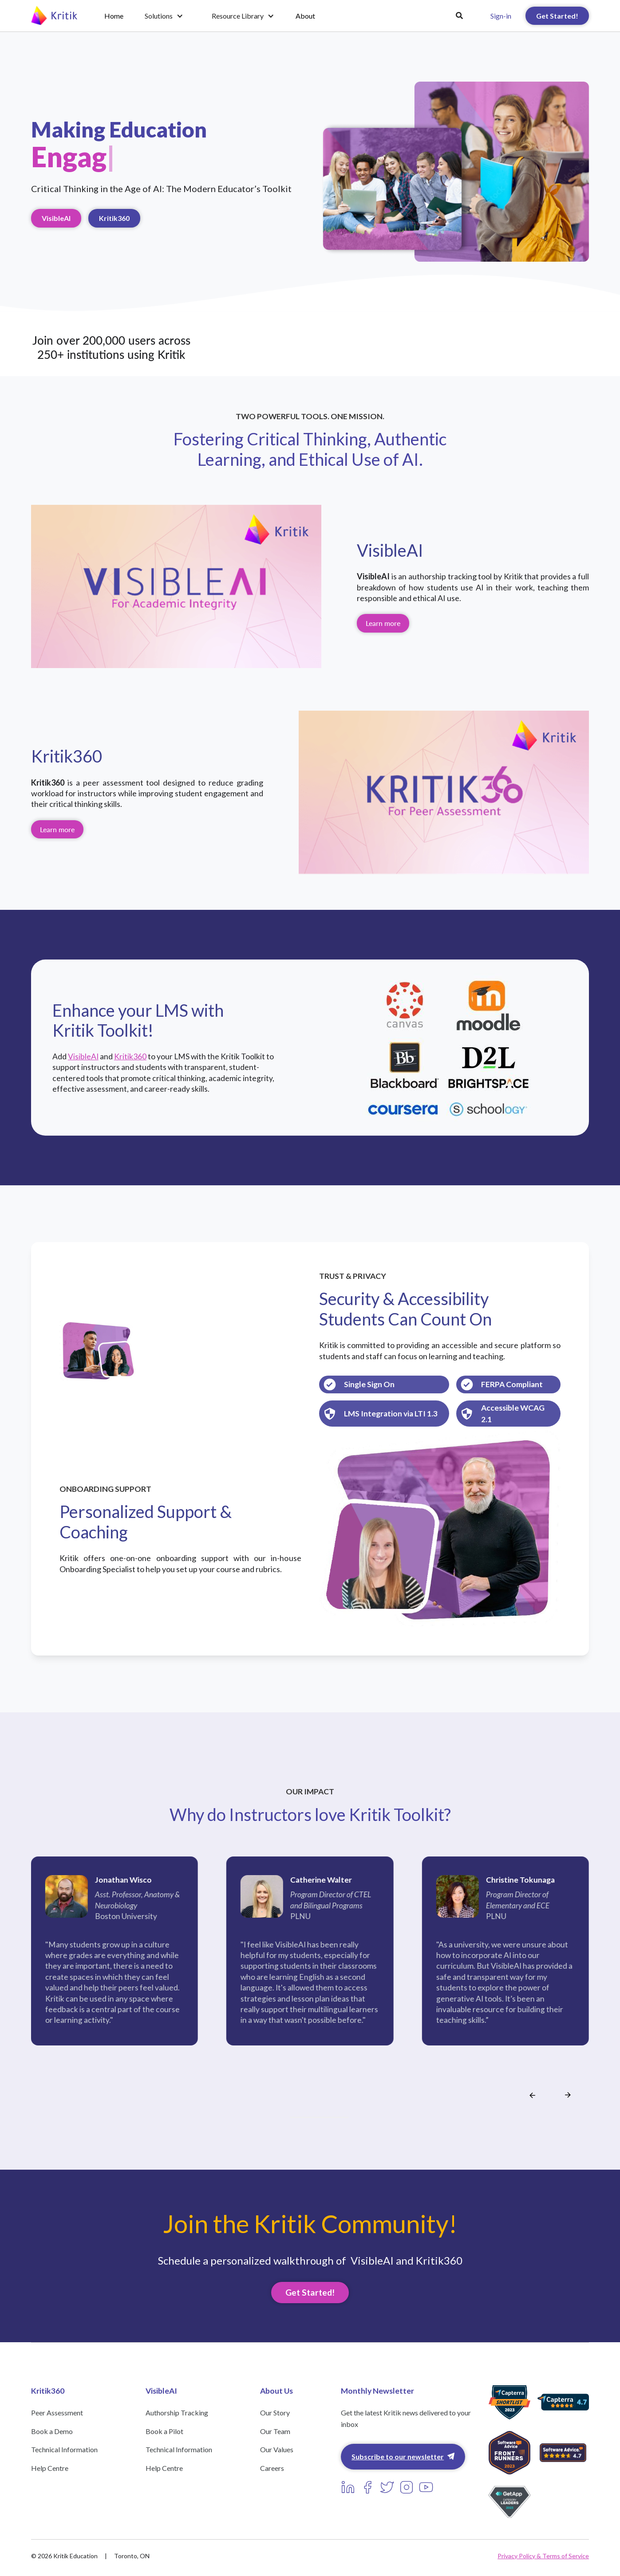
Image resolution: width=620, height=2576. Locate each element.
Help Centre (49, 2468)
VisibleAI (56, 218)
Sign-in (500, 16)
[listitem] (114, 1968)
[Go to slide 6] (319, 2117)
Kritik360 (114, 218)
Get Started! (557, 16)
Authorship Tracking (177, 2412)
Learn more (383, 623)
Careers (272, 2468)
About (305, 16)
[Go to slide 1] (292, 2117)
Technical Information (64, 2449)
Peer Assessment (57, 2412)
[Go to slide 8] (329, 2117)
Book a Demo (52, 2431)
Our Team (275, 2431)
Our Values (276, 2449)
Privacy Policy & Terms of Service (543, 2556)
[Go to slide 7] (324, 2117)
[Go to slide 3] (303, 2117)
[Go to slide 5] (313, 2117)
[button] (164, 16)
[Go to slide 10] (340, 2117)
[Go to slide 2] (297, 2117)
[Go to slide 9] (335, 2117)
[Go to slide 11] (345, 2117)
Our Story (275, 2412)
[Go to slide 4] (308, 2117)
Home (113, 16)
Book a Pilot (164, 2431)
